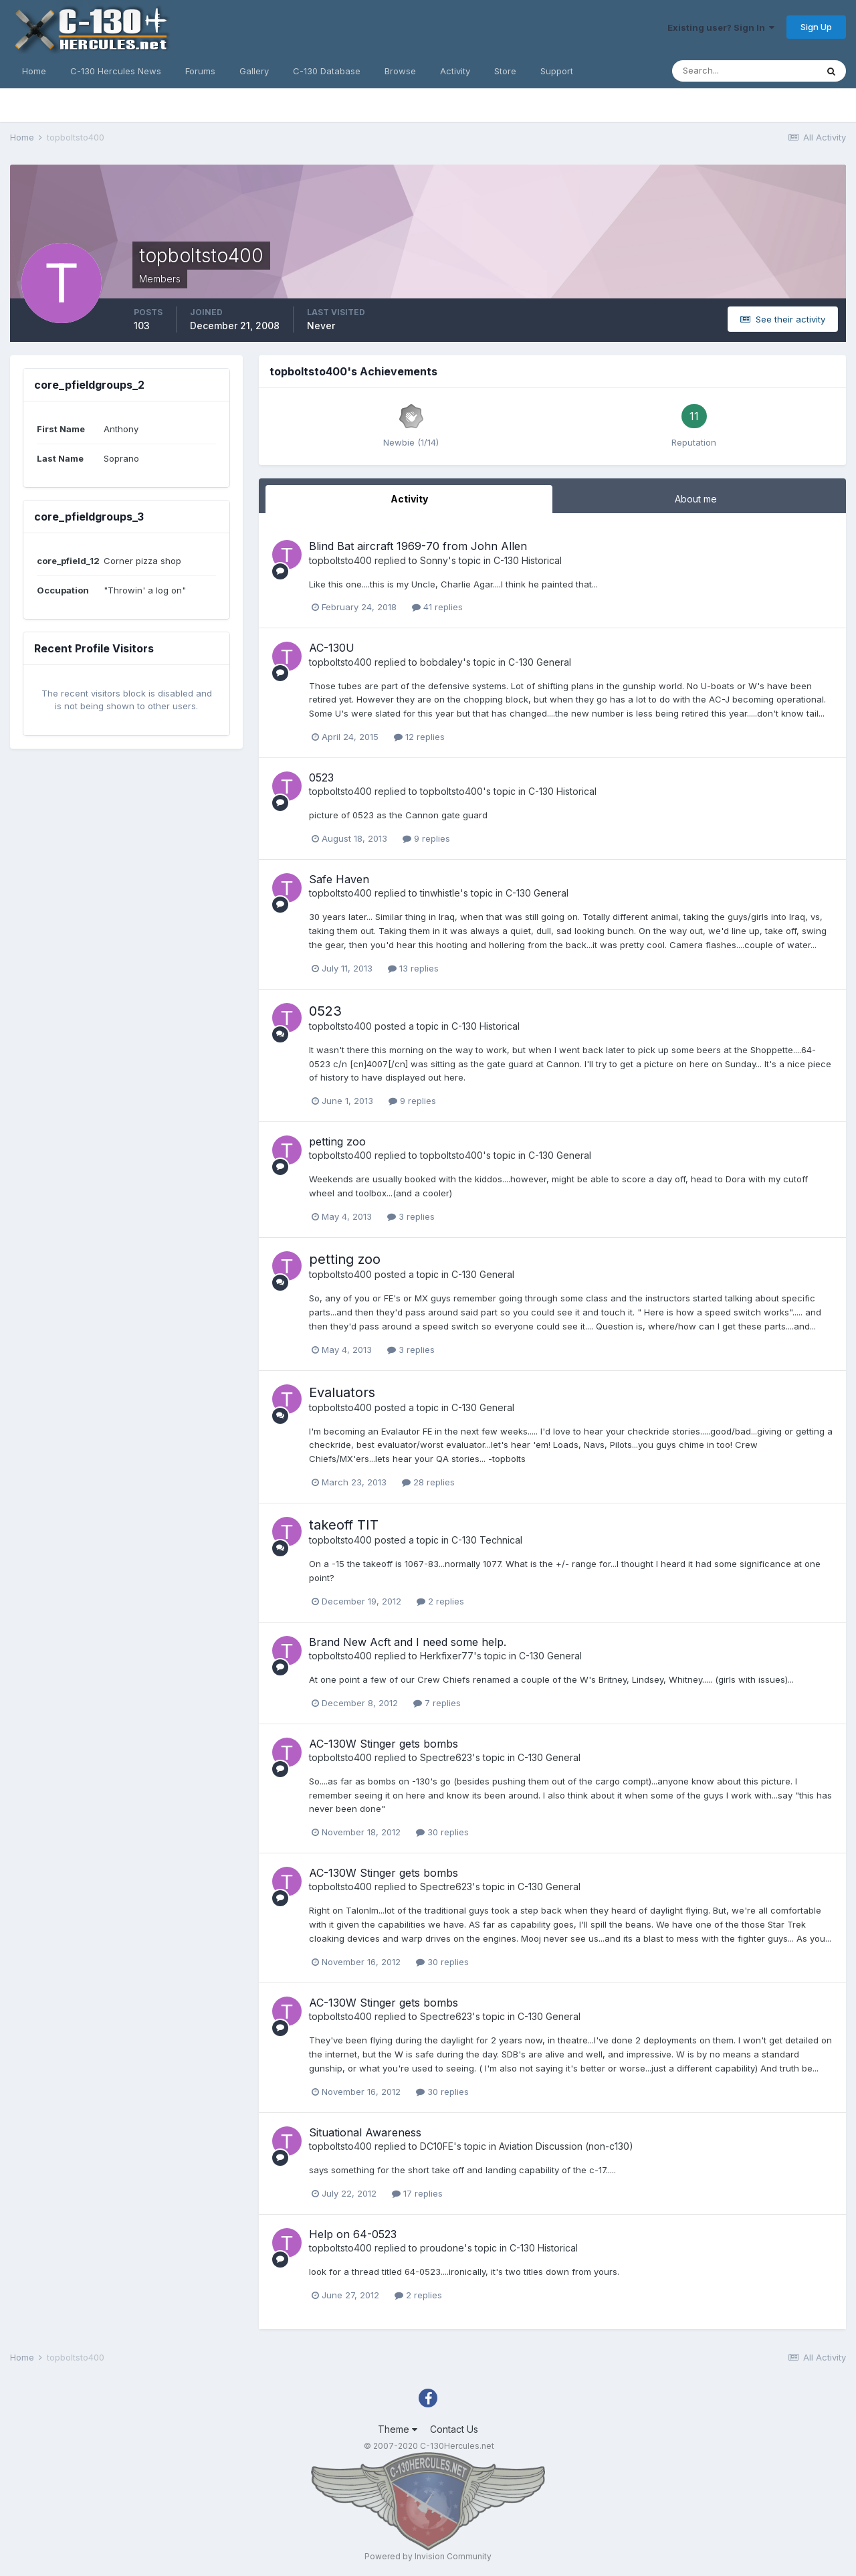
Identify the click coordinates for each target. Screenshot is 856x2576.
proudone (442, 2247)
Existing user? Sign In (720, 27)
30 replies (442, 1832)
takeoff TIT (344, 1525)
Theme (397, 2429)
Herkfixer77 (446, 1655)
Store (505, 71)
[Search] (744, 71)
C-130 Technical (486, 1540)
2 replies (440, 1601)
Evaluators (342, 1392)
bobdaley (441, 662)
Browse (400, 71)
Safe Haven (339, 879)
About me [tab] (696, 498)
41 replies (437, 607)
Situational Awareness (365, 2132)
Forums (200, 71)
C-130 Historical (528, 560)
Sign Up (816, 26)
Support (556, 71)
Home (34, 71)
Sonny (434, 560)
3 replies (411, 1216)
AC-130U (331, 647)
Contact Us (454, 2429)
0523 (321, 777)
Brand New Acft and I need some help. (407, 1642)
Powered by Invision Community (428, 2556)
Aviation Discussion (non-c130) (566, 2146)
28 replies (428, 1482)
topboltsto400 (340, 560)
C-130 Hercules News (115, 71)
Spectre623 (446, 1757)
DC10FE (436, 2146)
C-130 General (539, 662)
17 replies (417, 2193)
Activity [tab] (409, 498)
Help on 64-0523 (353, 2234)
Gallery (254, 71)
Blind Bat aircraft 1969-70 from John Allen (418, 546)
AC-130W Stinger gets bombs (383, 1743)
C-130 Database (326, 71)
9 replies (426, 838)
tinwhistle (440, 893)
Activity (455, 71)
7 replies (437, 1702)
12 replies (419, 736)
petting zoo (337, 1141)
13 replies (413, 968)
